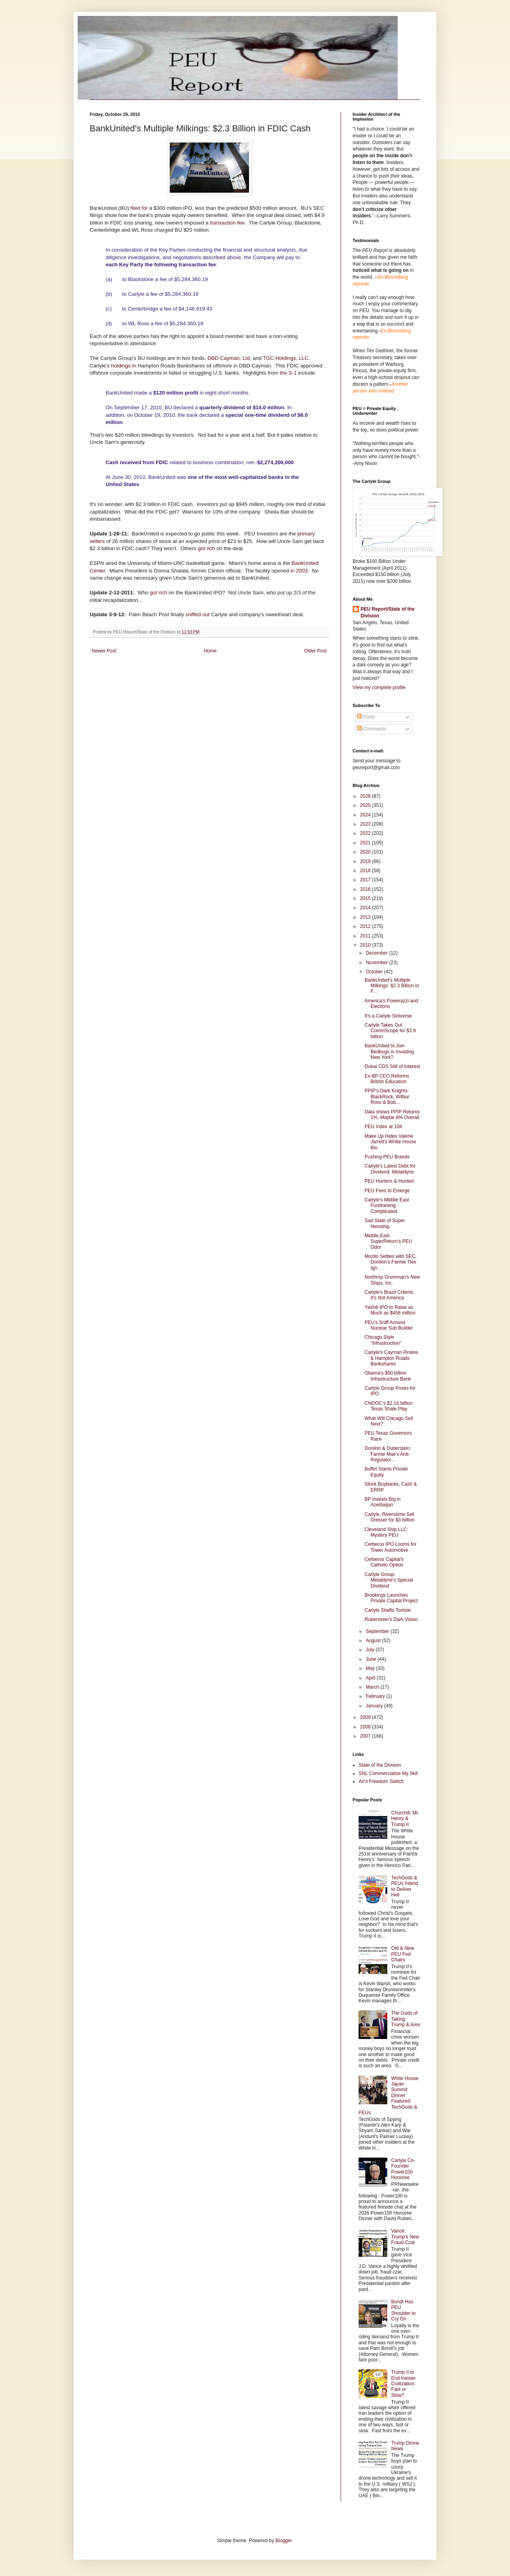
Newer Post (104, 651)
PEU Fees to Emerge (387, 1190)
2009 (366, 1717)
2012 (366, 926)
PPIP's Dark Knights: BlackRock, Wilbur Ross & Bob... (387, 1096)
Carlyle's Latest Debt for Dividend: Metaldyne (390, 1168)
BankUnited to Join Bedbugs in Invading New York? (389, 1051)
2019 (366, 861)
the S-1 (287, 373)
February (376, 1696)
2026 (366, 796)
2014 (366, 907)
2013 (366, 917)
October (375, 972)
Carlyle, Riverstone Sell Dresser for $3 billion (389, 1517)
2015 (366, 898)
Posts (366, 717)
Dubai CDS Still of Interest (392, 1066)
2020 (366, 852)
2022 (366, 833)
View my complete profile (379, 687)
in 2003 (299, 571)
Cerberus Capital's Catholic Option (384, 1562)
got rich (207, 548)
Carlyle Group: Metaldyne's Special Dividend (389, 1580)
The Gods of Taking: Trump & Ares (405, 2018)
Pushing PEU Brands (387, 1157)
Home (210, 651)
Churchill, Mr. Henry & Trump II (405, 1818)
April (371, 1678)
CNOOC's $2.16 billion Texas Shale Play (388, 1406)
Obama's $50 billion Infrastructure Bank (388, 1375)
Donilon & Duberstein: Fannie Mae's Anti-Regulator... (388, 1454)
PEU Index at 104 (383, 1126)
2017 (366, 880)
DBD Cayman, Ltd (229, 358)
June (371, 1659)
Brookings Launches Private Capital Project (391, 1597)
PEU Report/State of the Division (387, 612)
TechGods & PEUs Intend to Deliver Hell (404, 1886)
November (377, 962)
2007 (366, 1736)
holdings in (123, 366)
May (371, 1668)
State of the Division (380, 1765)
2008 (366, 1727)
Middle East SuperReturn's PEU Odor (388, 1241)
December (377, 953)
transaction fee (226, 223)
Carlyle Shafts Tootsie (388, 1610)
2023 (366, 824)
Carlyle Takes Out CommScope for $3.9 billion (390, 1030)
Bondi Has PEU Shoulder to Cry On (403, 2310)
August (374, 1640)
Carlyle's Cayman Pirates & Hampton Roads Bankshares (391, 1358)
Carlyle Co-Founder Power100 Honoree (403, 2169)
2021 (366, 843)
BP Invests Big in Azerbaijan (383, 1502)
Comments (371, 729)
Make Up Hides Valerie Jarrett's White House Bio (390, 1141)
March (373, 1687)
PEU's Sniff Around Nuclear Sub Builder (389, 1325)
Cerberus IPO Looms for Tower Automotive (390, 1547)
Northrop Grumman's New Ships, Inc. (392, 1279)
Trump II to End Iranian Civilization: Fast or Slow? (403, 2383)
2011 (366, 936)
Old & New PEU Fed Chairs (402, 1954)
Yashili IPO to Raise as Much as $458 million (390, 1310)
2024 (366, 815)
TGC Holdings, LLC (285, 358)
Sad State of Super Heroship (385, 1223)
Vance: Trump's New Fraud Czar (405, 2236)
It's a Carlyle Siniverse (388, 1016)
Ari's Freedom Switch (381, 1781)
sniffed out (197, 614)
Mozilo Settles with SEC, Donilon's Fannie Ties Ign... (391, 1262)
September (378, 1631)
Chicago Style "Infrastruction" (383, 1340)
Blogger (283, 2540)
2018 (366, 870)
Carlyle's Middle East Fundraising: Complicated (387, 1205)
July (371, 1649)
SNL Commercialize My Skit (388, 1773)
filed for (139, 208)
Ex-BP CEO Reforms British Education (387, 1078)
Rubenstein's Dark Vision (391, 1619)
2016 (366, 889)
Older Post (315, 651)
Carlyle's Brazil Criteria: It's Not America (389, 1295)
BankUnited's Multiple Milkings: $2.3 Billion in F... (392, 985)
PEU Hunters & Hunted (389, 1181)
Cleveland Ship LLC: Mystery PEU (386, 1532)
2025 (366, 805)
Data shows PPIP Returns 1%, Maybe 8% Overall (392, 1114)
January (375, 1706)
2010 (366, 945)
